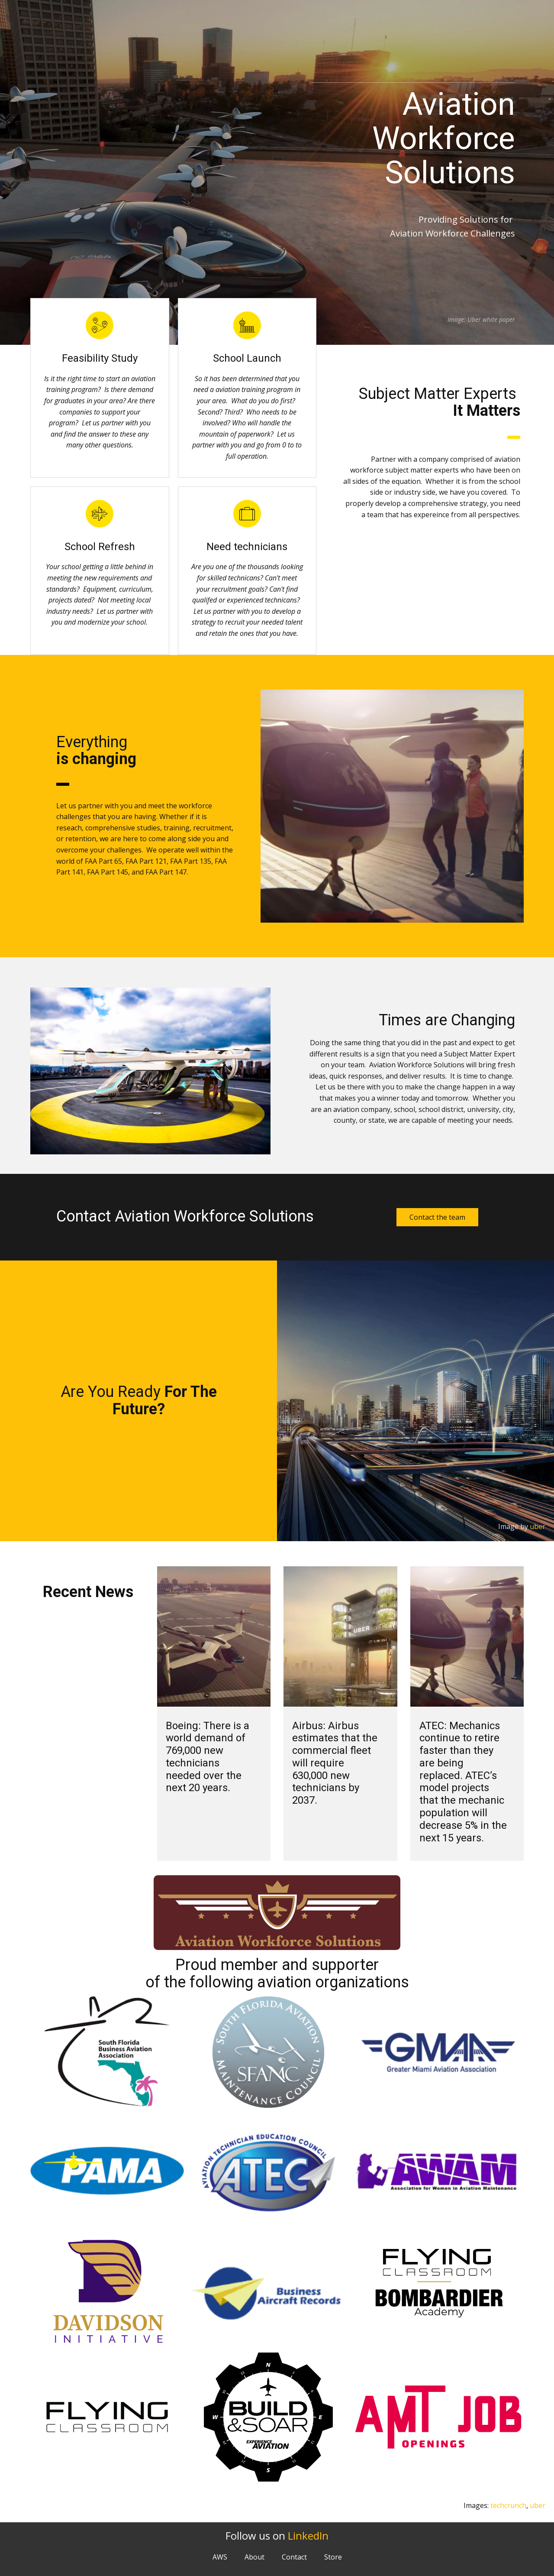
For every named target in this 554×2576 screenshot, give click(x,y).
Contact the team (437, 1217)
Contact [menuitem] (294, 2557)
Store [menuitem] (333, 2557)
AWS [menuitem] (220, 2557)
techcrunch (508, 2505)
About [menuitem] (254, 2557)
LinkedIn (308, 2535)
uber (537, 1526)
